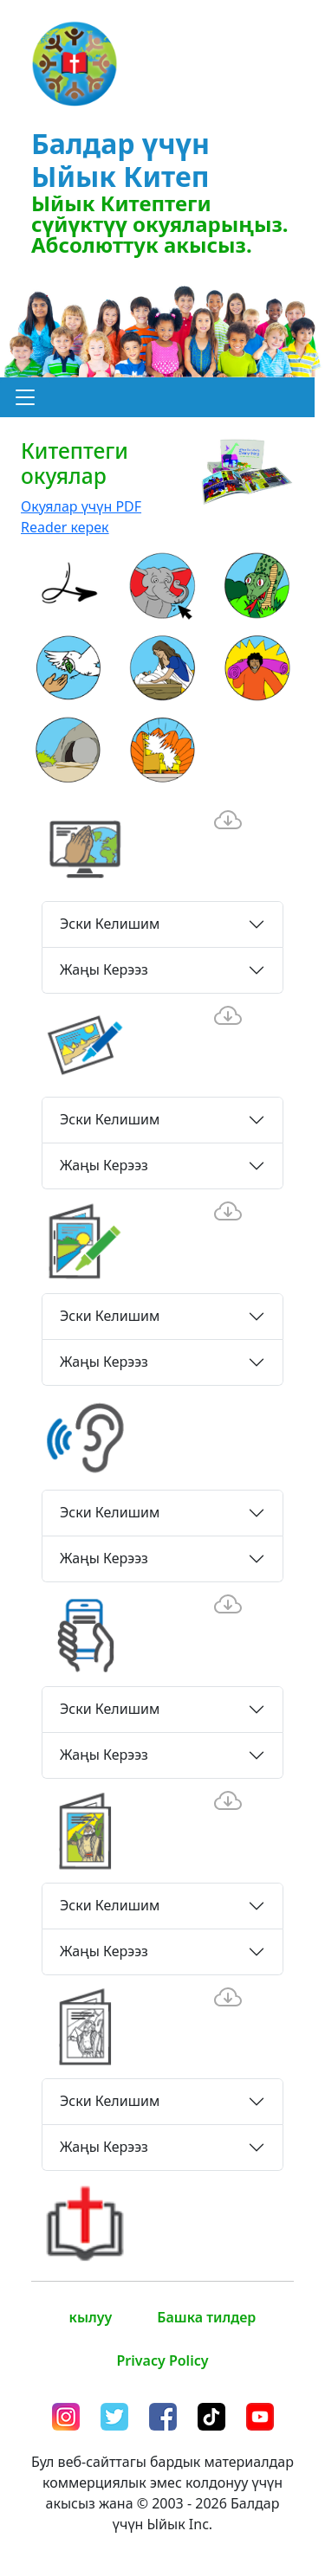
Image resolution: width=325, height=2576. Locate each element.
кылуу (91, 2317)
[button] (25, 397)
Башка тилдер (206, 2317)
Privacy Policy (163, 2360)
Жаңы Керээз (104, 969)
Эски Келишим (109, 923)
